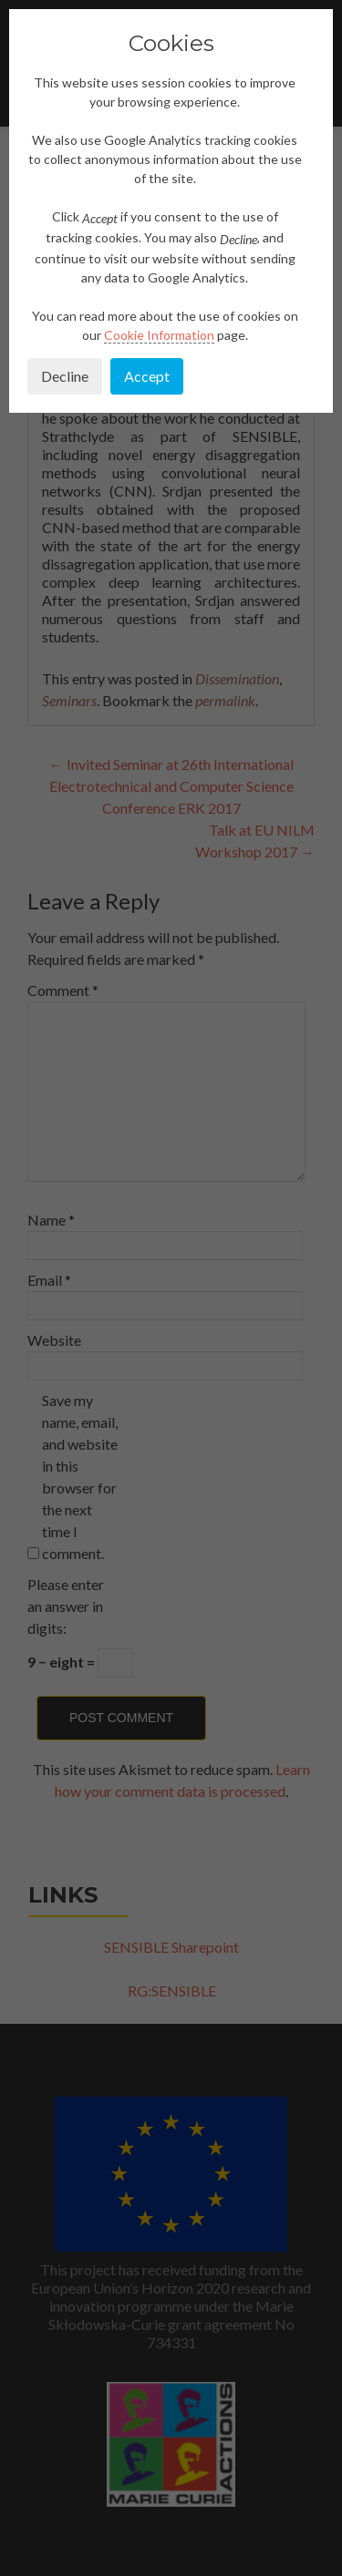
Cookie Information (159, 335)
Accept (147, 376)
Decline (64, 376)
